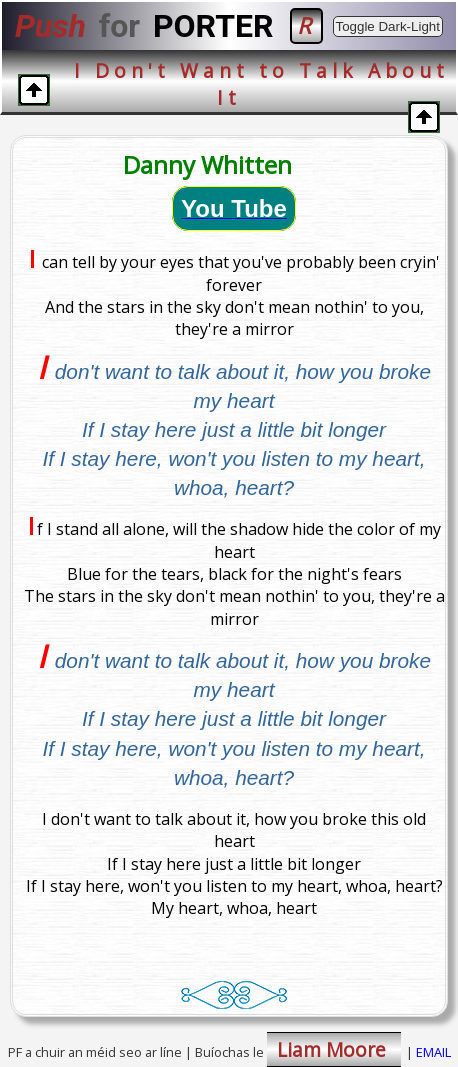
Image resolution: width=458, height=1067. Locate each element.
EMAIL (433, 1052)
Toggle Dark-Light (388, 26)
